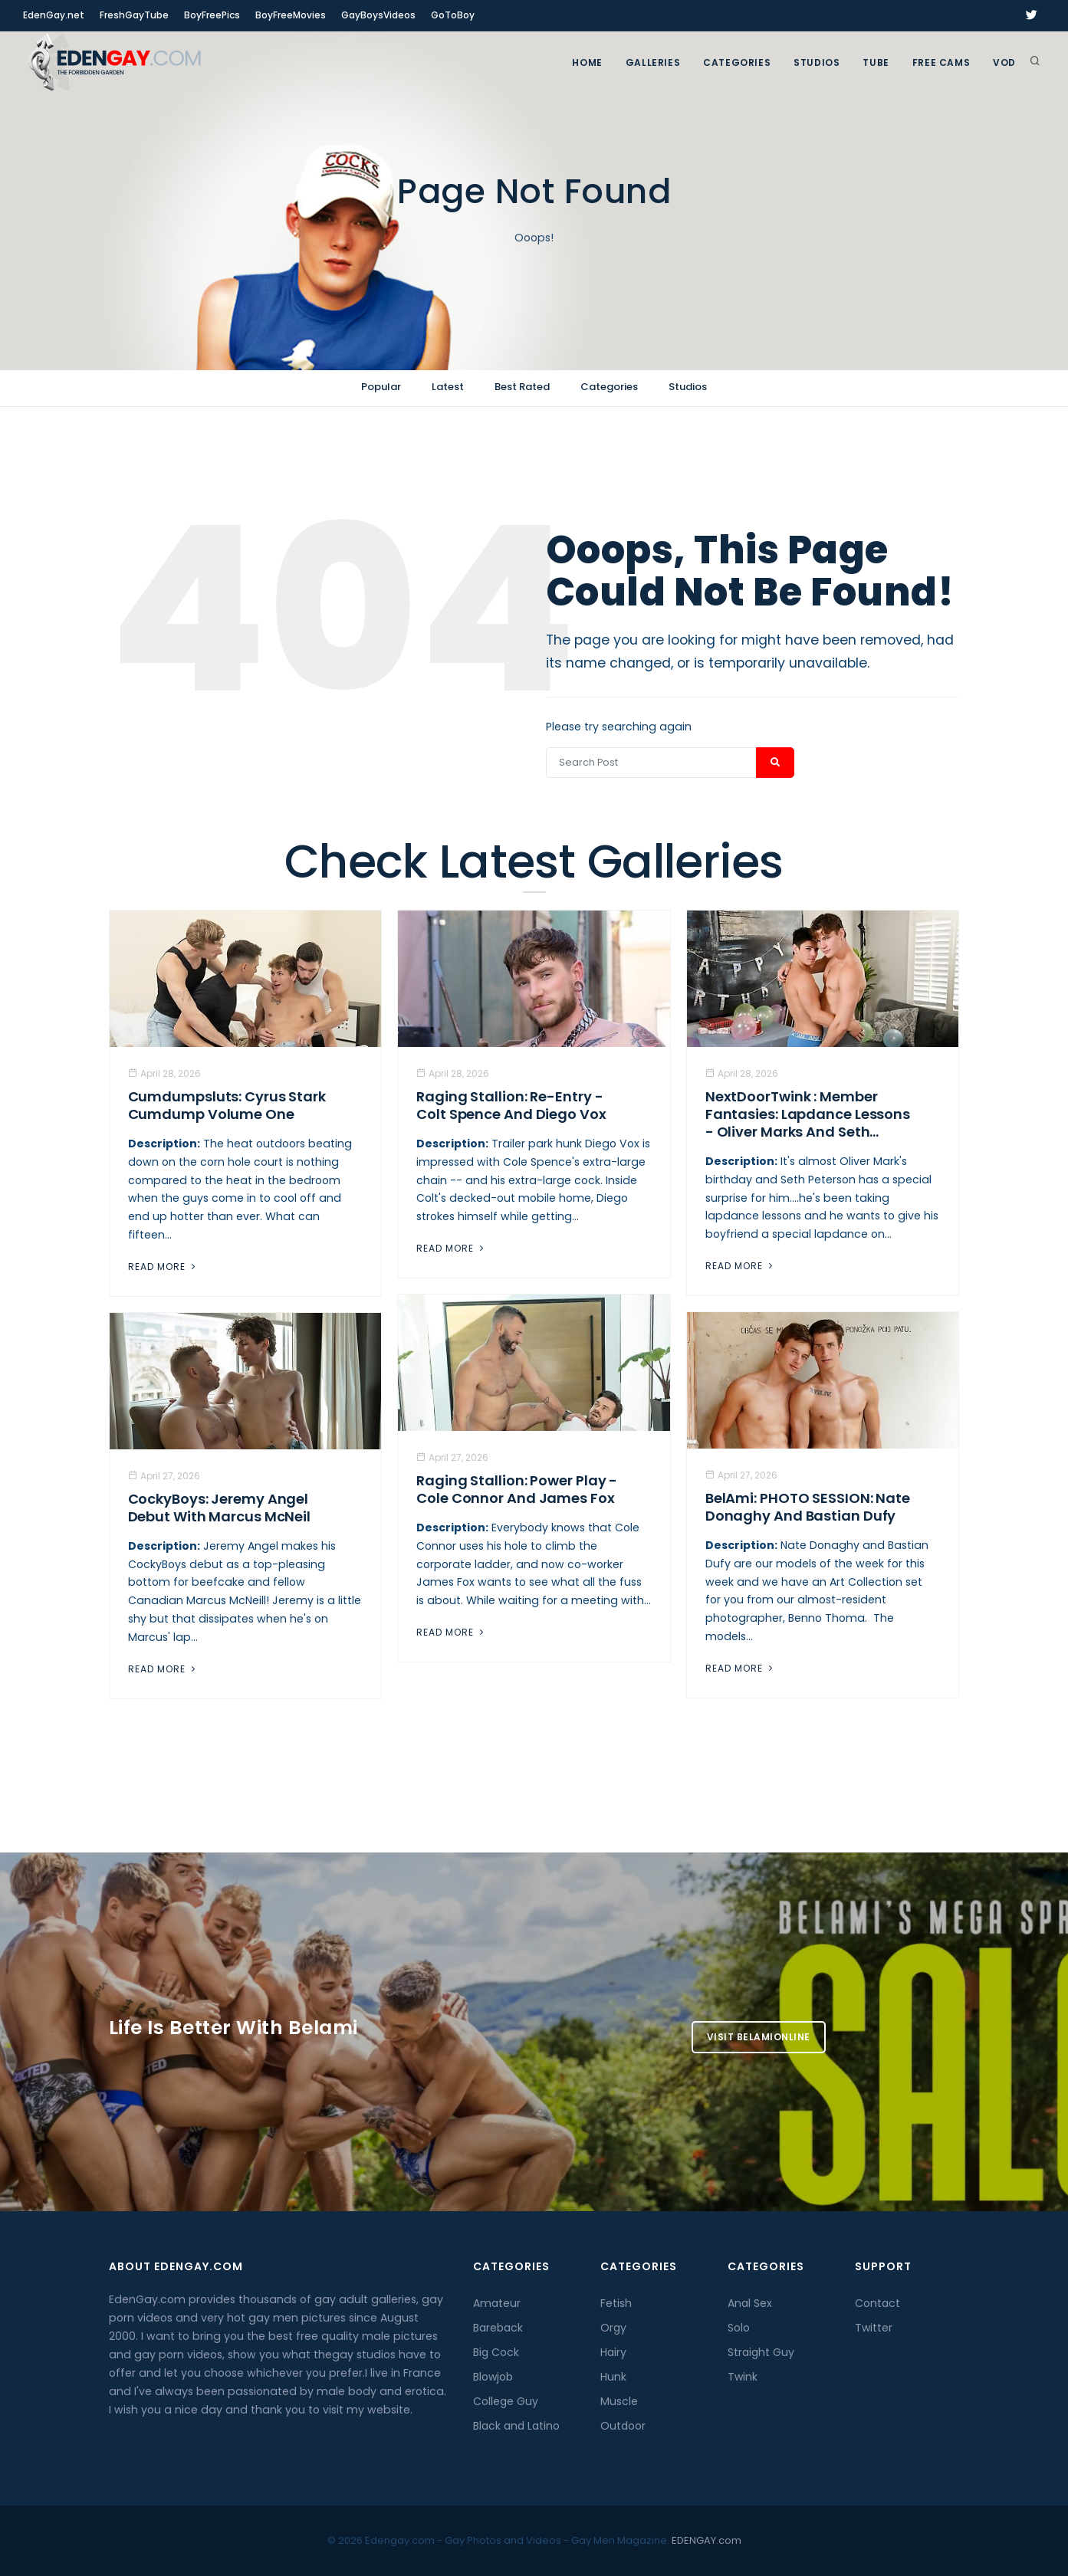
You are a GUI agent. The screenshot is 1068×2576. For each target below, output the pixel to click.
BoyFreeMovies (290, 14)
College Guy (505, 2401)
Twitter (873, 2327)
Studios (817, 62)
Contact (877, 2303)
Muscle (619, 2401)
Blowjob (493, 2376)
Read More (163, 1266)
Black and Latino (516, 2425)
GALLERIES (653, 62)
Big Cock (496, 2352)
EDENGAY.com (706, 2540)
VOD (1004, 62)
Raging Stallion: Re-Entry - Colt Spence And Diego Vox (511, 1105)
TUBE (876, 62)
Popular (381, 386)
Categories (737, 62)
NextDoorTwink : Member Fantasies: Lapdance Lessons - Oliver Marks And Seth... (807, 1114)
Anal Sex (750, 2303)
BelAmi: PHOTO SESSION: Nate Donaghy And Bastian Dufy (807, 1506)
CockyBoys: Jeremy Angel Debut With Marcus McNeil (219, 1507)
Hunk (613, 2376)
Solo (739, 2327)
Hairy (613, 2352)
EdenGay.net (53, 14)
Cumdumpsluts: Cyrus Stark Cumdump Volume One (227, 1105)
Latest (448, 386)
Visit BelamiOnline (758, 2036)
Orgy (613, 2327)
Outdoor (623, 2425)
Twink (742, 2376)
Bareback (498, 2327)
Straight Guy (761, 2352)
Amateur (497, 2303)
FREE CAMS (941, 62)
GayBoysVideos (378, 14)
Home (587, 62)
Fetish (616, 2303)
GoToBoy (453, 14)
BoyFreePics (212, 14)
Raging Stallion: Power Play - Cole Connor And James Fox (516, 1489)
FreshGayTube (134, 14)
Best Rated (522, 386)
